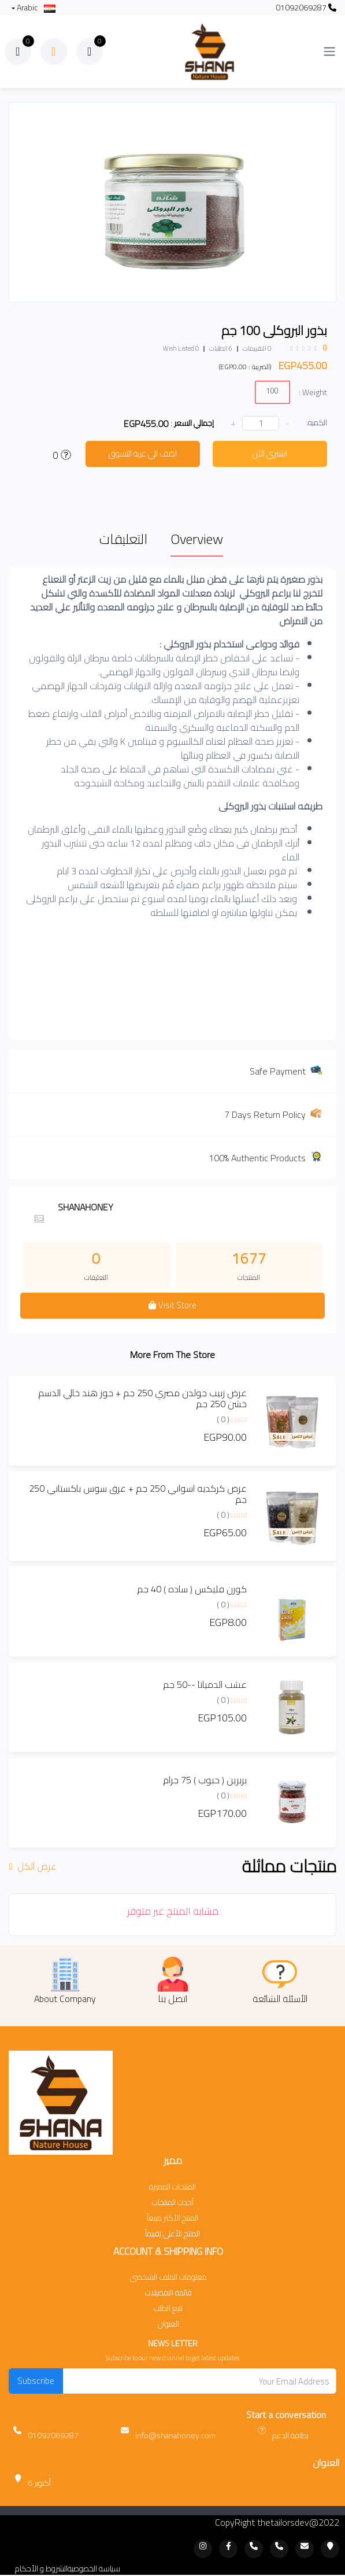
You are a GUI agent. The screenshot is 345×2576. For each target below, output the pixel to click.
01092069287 (306, 8)
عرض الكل (34, 1866)
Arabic (35, 8)
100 (272, 390)
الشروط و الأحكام (41, 2569)
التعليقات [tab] (123, 539)
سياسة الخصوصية (94, 2569)
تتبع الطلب (168, 2308)
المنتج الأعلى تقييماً (172, 2234)
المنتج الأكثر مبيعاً (172, 2218)
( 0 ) (223, 1419)
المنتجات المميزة (172, 2187)
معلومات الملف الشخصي (168, 2277)
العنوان (168, 2324)
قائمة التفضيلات (168, 2293)
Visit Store (172, 1305)
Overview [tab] (196, 539)
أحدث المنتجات (173, 2202)
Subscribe (35, 2380)
